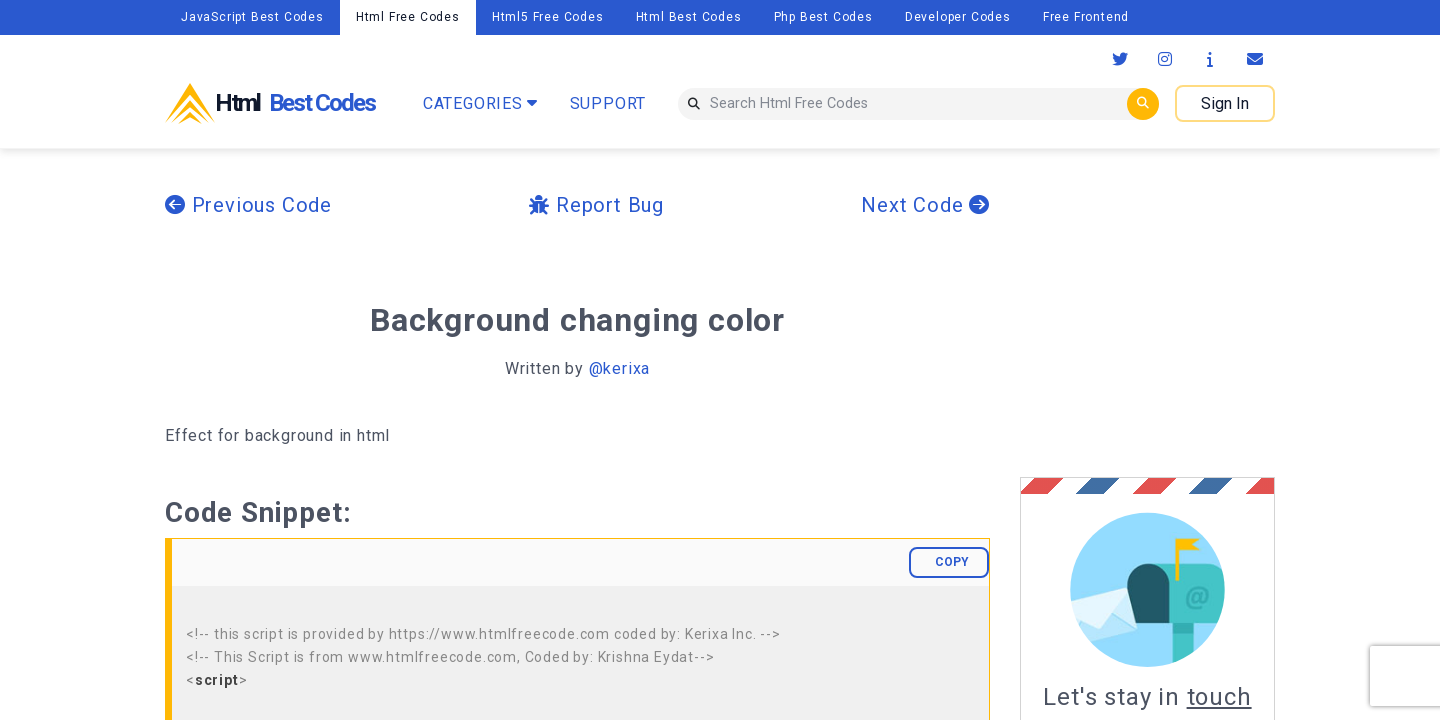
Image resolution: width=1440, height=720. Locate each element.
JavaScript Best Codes (252, 17)
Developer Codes (958, 17)
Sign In (1225, 103)
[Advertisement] (1188, 313)
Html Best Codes (689, 17)
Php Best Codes (823, 17)
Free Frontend (1086, 17)
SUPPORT (608, 103)
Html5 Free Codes (548, 17)
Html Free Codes (408, 17)
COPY (952, 562)
